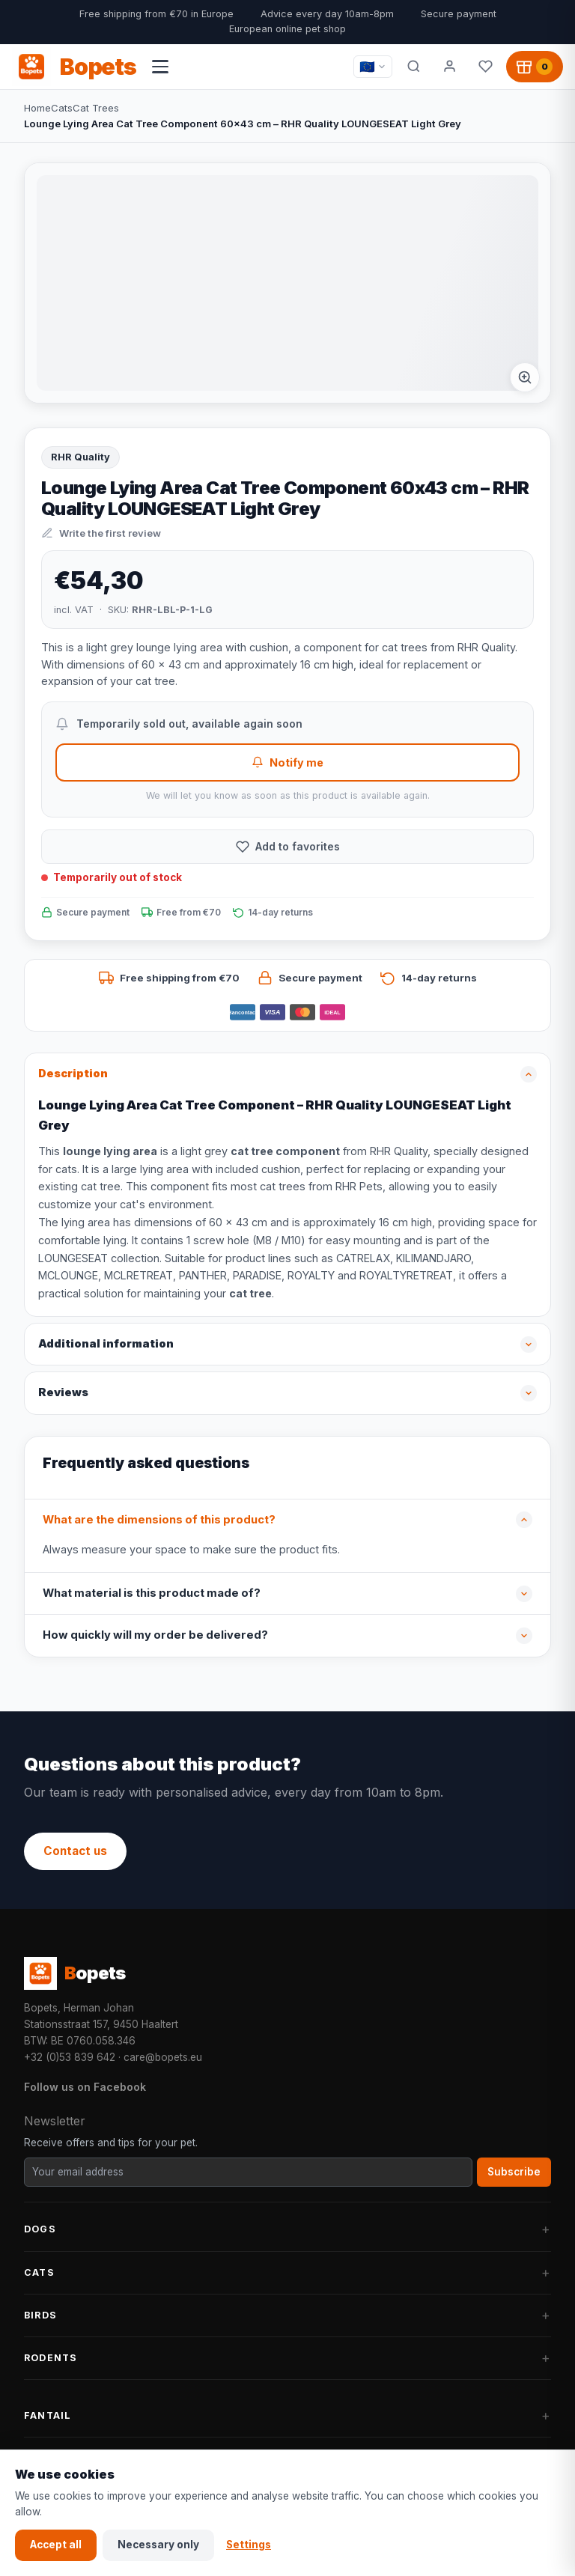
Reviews (63, 1392)
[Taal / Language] (372, 67)
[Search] (413, 67)
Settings (248, 2545)
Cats (62, 108)
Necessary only (158, 2545)
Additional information (106, 1344)
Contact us (75, 1851)
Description (73, 1073)
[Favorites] (485, 67)
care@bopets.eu (163, 2057)
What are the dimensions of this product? (159, 1519)
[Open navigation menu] (160, 67)
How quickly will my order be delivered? (155, 1635)
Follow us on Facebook (85, 2086)
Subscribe (514, 2172)
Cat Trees (96, 108)
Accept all (56, 2545)
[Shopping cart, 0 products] (534, 66)
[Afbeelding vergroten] (525, 377)
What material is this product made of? (152, 1593)
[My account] (449, 67)
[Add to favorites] (287, 847)
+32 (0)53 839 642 (69, 2057)
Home (37, 108)
